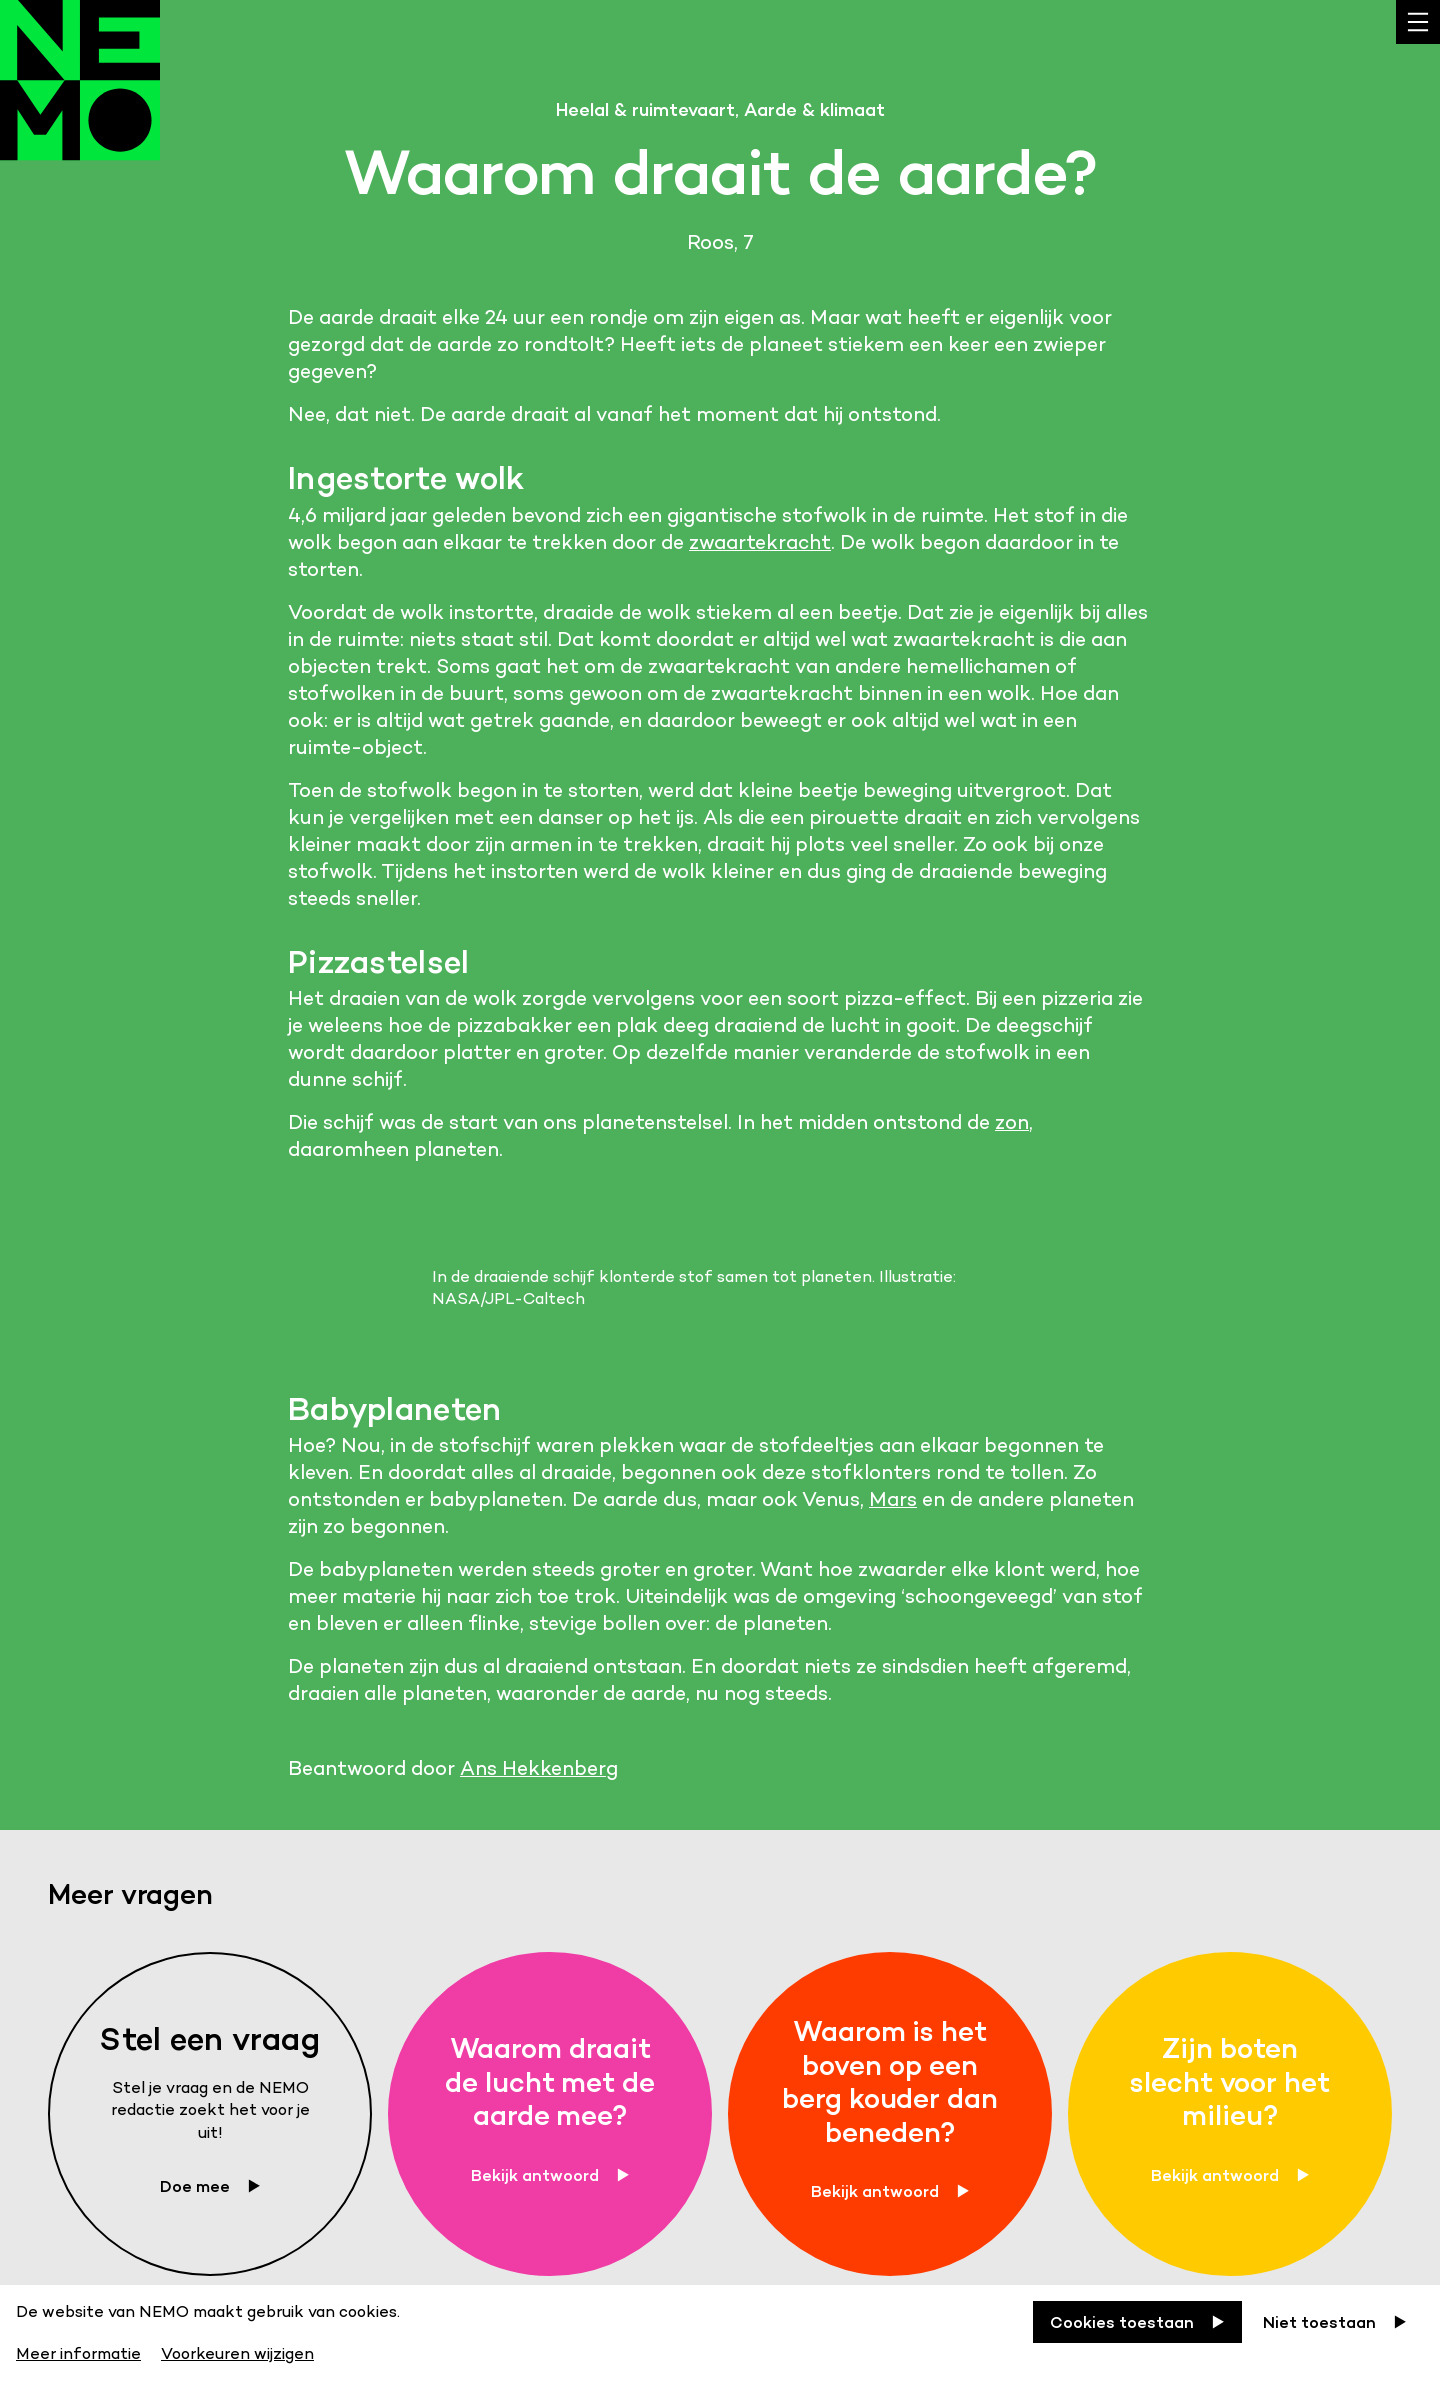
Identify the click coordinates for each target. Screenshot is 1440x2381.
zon (1012, 1122)
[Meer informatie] (80, 2350)
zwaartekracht (760, 542)
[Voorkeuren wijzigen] (237, 2350)
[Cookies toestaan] (1137, 2322)
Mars (893, 1499)
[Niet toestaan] (1335, 2322)
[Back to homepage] (80, 100)
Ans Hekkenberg (539, 1768)
